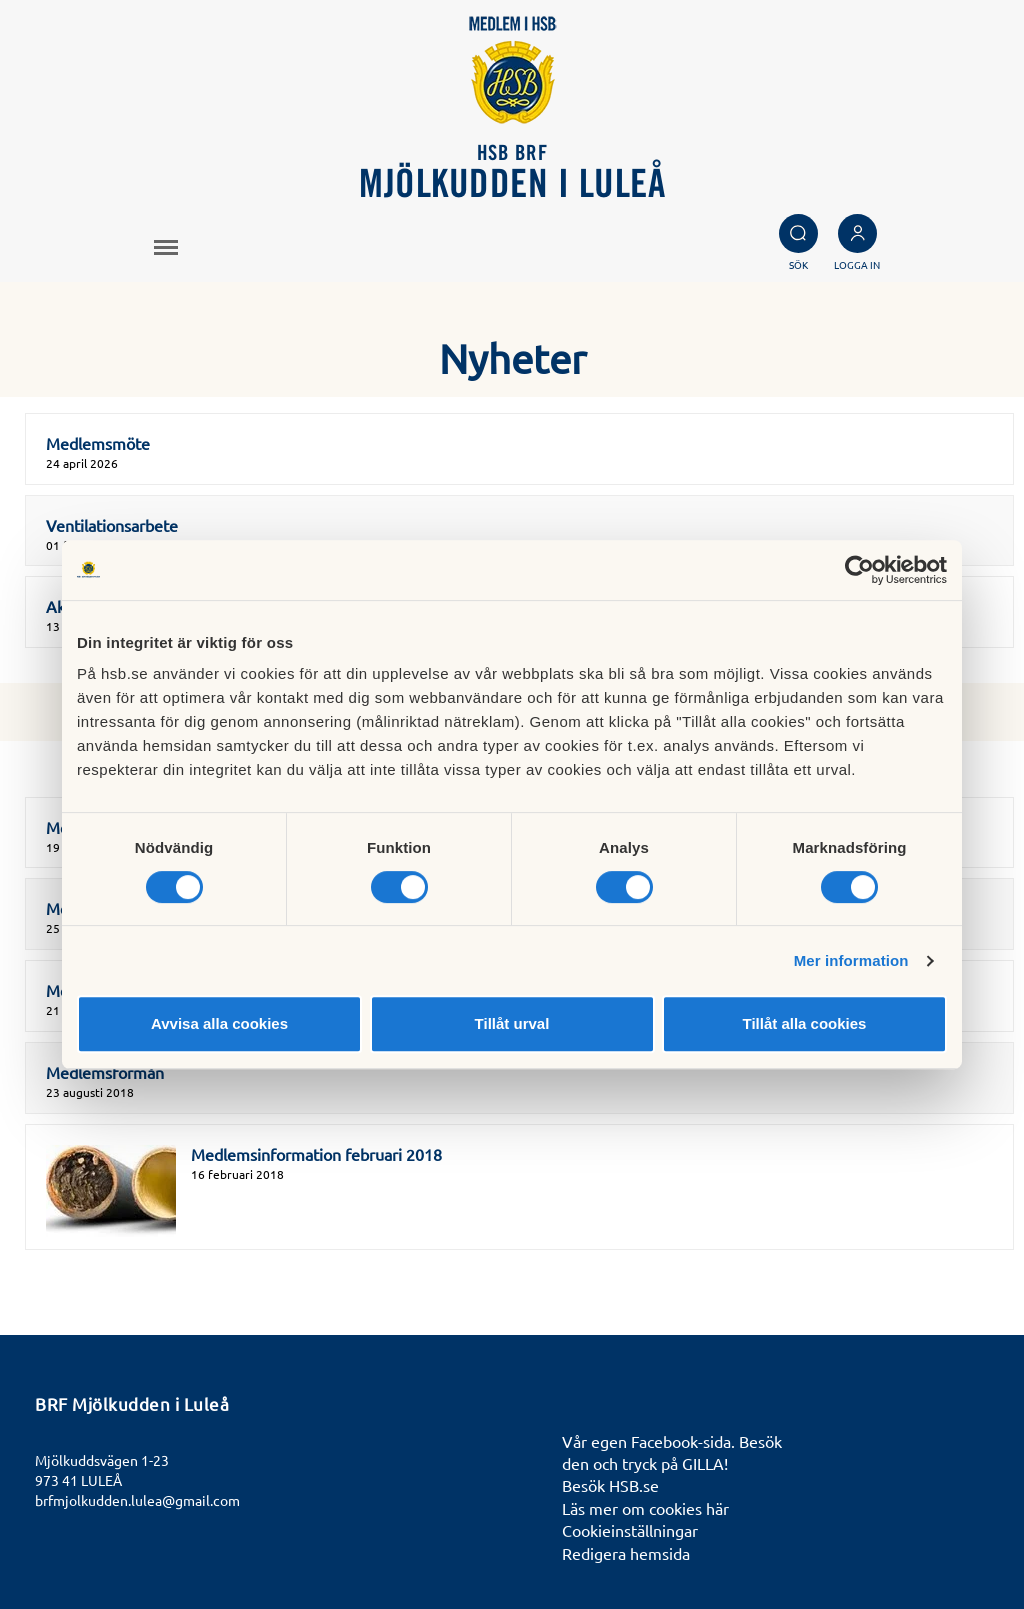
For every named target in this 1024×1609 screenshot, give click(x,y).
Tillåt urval (512, 1023)
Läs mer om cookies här (645, 1508)
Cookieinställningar (630, 1530)
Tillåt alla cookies (805, 1023)
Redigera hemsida (626, 1553)
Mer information (851, 960)
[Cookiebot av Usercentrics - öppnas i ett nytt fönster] (859, 570)
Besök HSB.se (610, 1485)
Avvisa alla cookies (219, 1023)
